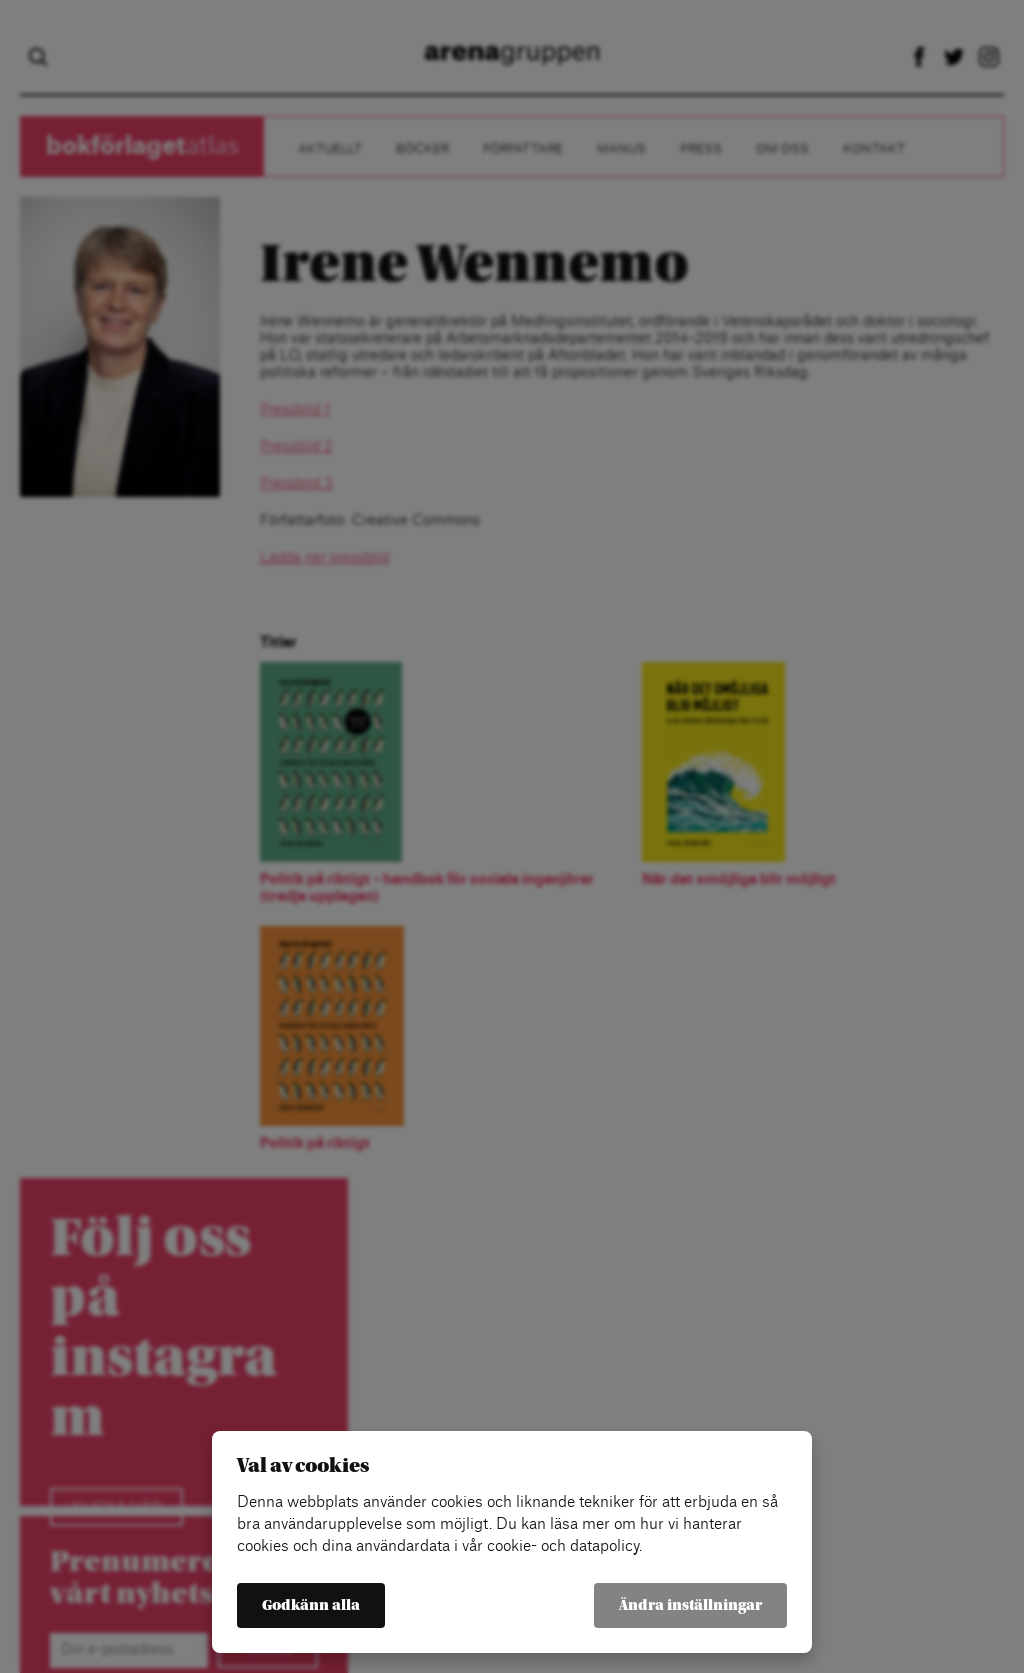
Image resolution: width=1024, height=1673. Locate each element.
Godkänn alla (311, 1605)
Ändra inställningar (690, 1605)
